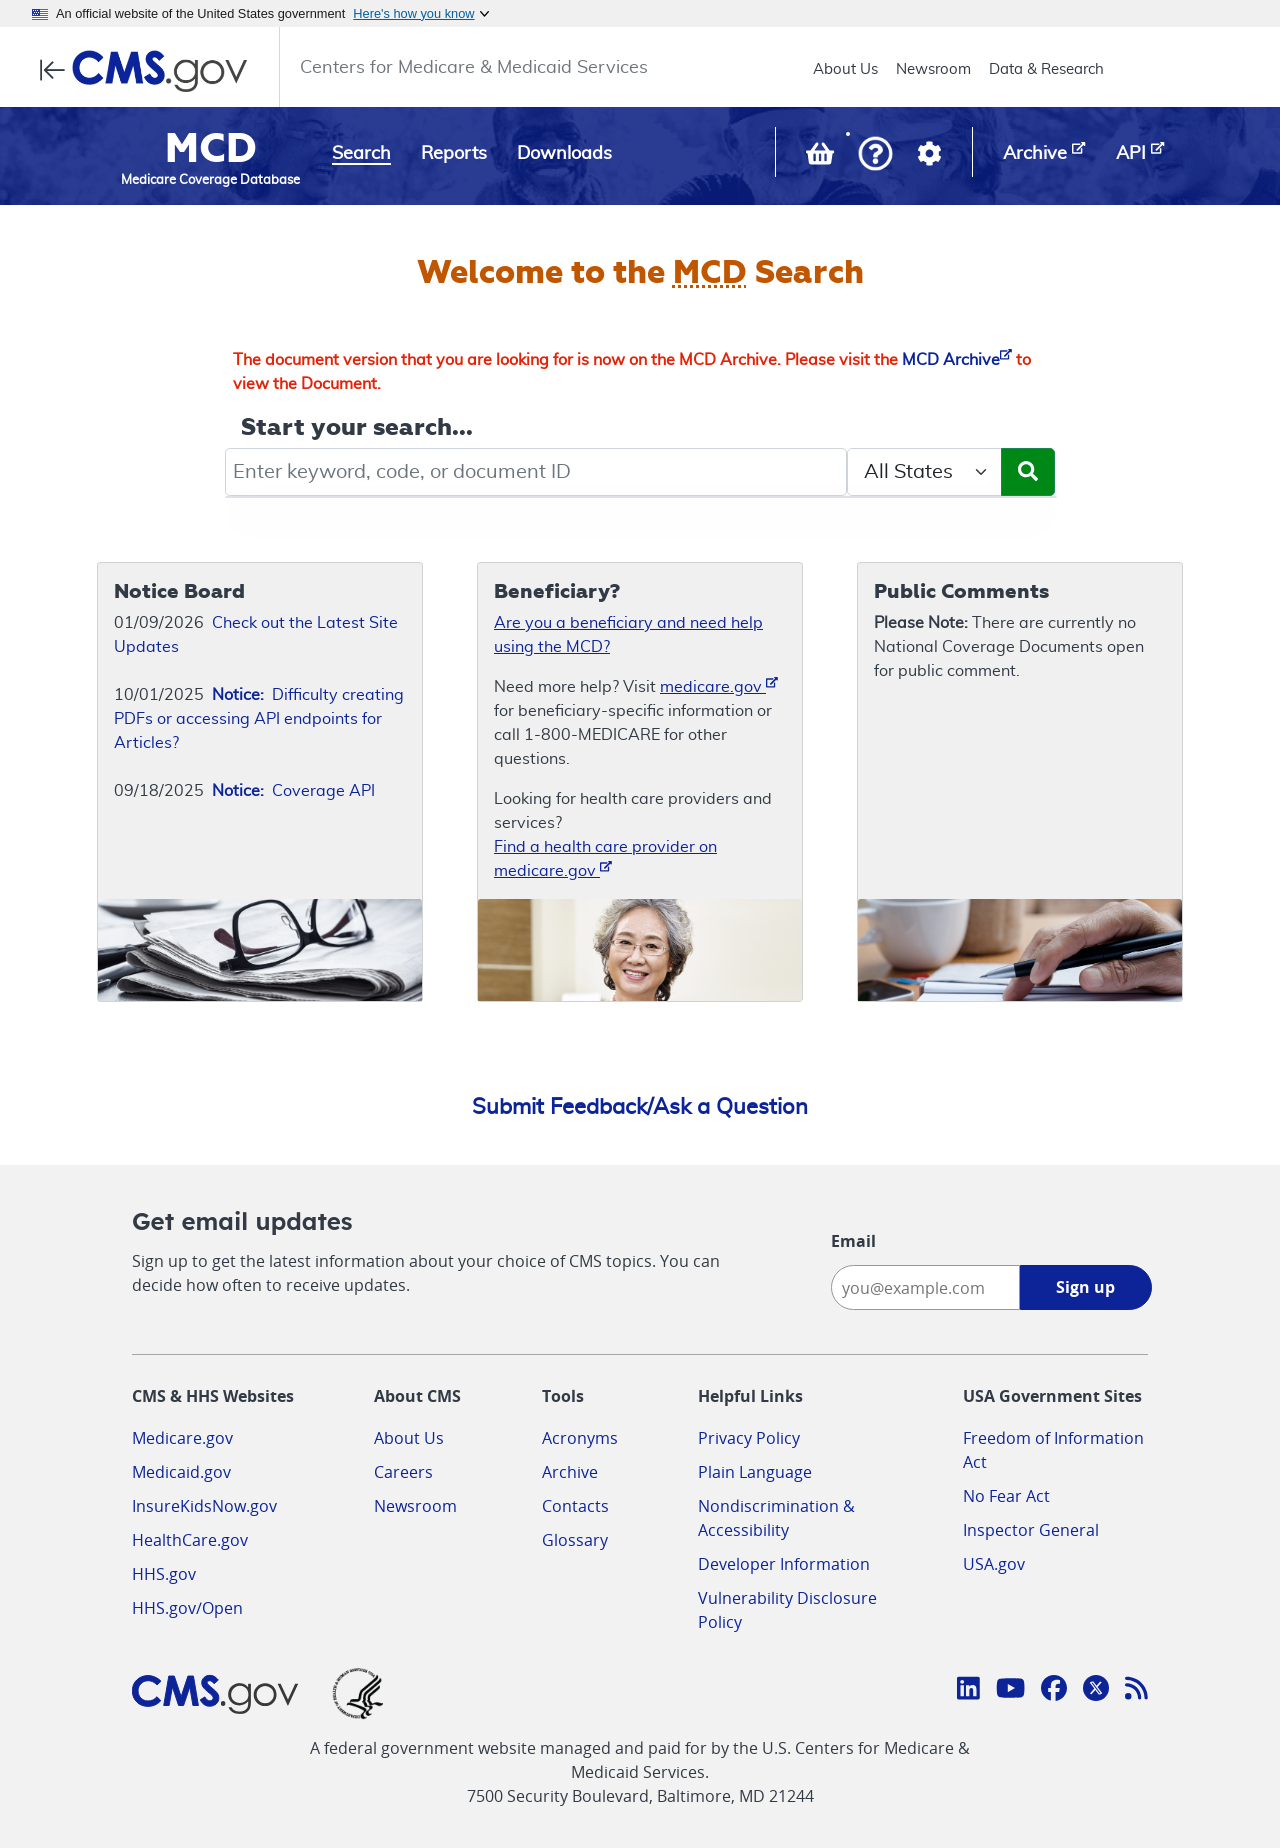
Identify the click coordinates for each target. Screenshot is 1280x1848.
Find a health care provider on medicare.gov (605, 859)
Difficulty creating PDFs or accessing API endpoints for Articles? (259, 719)
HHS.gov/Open (187, 1608)
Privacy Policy (749, 1438)
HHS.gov (164, 1574)
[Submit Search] (1028, 472)
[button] (875, 155)
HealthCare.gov (190, 1540)
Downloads (564, 154)
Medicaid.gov (181, 1472)
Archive (570, 1472)
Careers (403, 1472)
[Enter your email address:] (925, 1287)
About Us (845, 69)
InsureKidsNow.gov (204, 1506)
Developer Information (784, 1564)
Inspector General (1031, 1530)
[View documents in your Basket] (822, 158)
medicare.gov (719, 685)
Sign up (1085, 1287)
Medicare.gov (182, 1438)
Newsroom (933, 69)
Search (361, 154)
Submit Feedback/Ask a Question (640, 1107)
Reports (454, 154)
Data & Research (1046, 69)
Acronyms (580, 1438)
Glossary (575, 1540)
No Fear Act (1006, 1496)
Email (853, 1241)
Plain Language (755, 1472)
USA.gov (994, 1564)
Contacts (575, 1506)
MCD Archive (957, 360)
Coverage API (293, 791)
